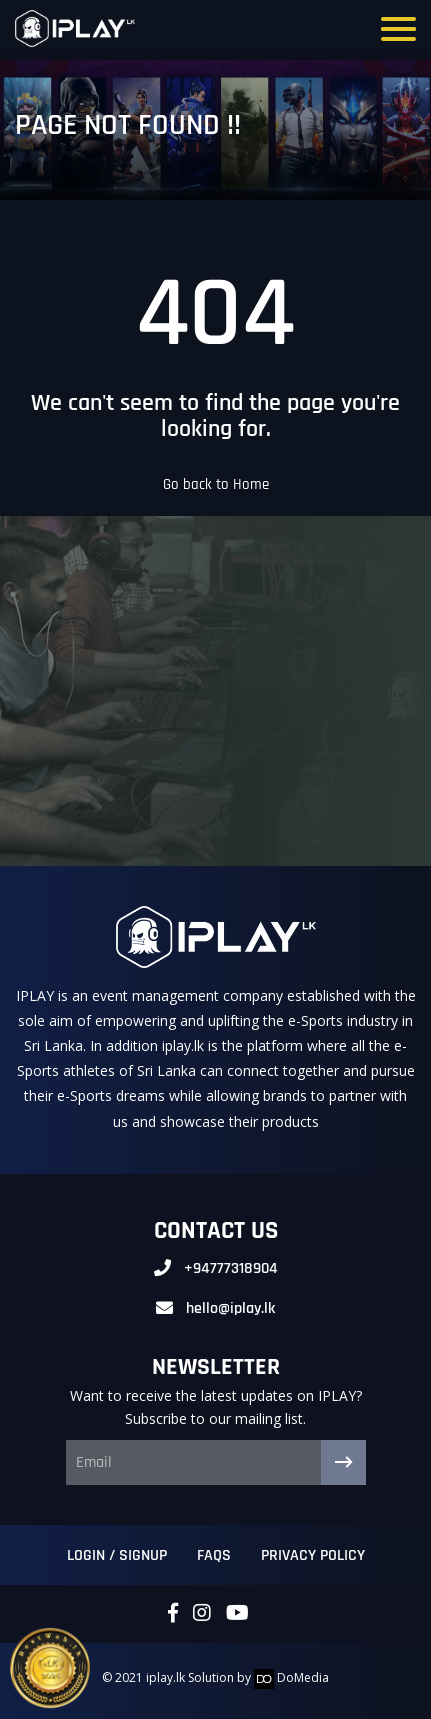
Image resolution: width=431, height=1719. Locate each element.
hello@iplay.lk (230, 1308)
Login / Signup (117, 1555)
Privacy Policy (313, 1555)
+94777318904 (231, 1268)
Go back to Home (216, 484)
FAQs (214, 1555)
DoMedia (291, 1677)
